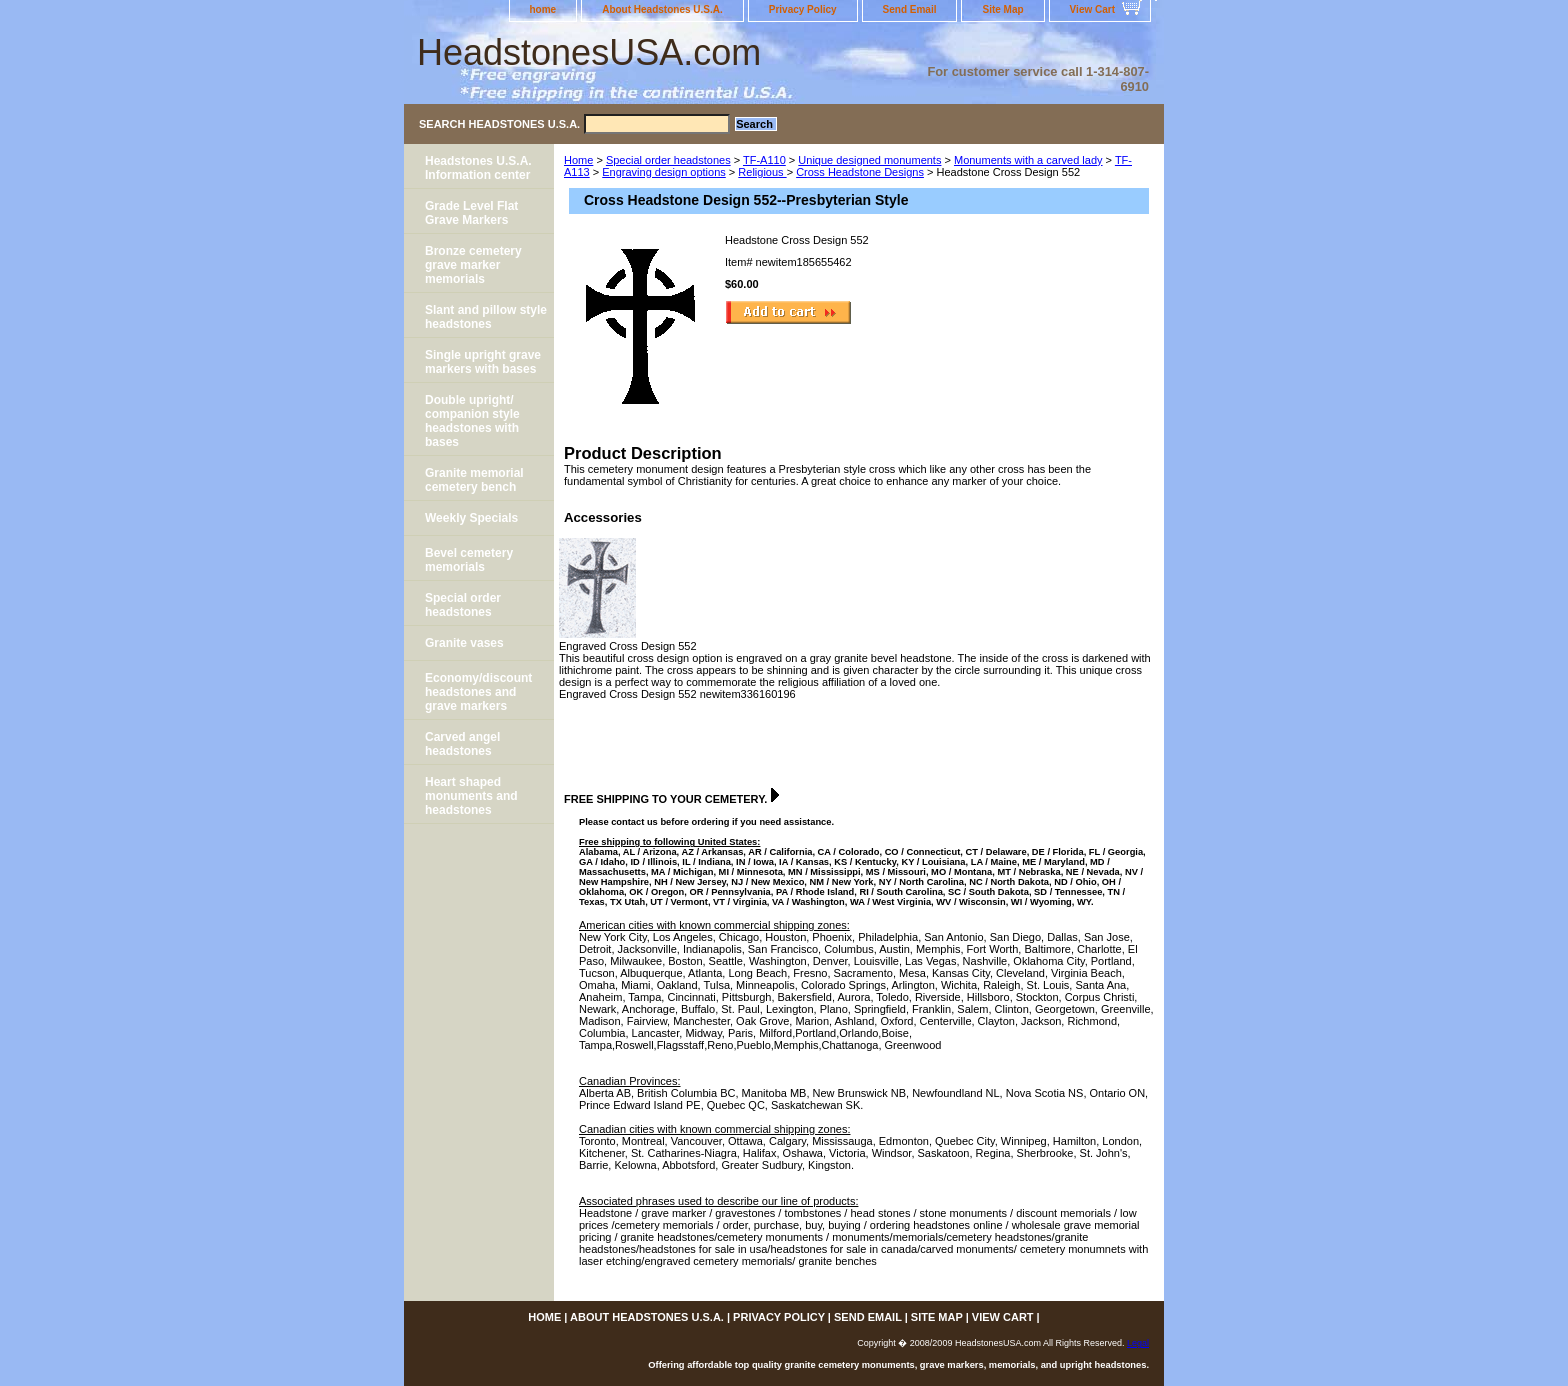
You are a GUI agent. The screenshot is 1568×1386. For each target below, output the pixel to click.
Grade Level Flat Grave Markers (471, 213)
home (543, 9)
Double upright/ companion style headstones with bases (472, 421)
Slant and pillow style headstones (486, 317)
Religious (762, 172)
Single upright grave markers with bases (483, 362)
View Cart (1092, 9)
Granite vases (464, 643)
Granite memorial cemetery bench (474, 480)
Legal (1138, 1343)
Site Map (1002, 9)
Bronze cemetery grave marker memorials (473, 265)
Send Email (910, 9)
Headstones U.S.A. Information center (478, 168)
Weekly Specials (471, 518)
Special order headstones (668, 160)
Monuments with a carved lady (1028, 160)
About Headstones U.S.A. (662, 9)
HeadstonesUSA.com (589, 52)
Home (578, 160)
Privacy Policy (803, 9)
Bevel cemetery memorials (469, 560)
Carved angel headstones (462, 744)
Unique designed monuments (869, 160)
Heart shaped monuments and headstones (471, 796)
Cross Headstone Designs (860, 172)
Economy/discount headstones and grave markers (478, 692)
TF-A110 (764, 160)
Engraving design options (664, 172)
